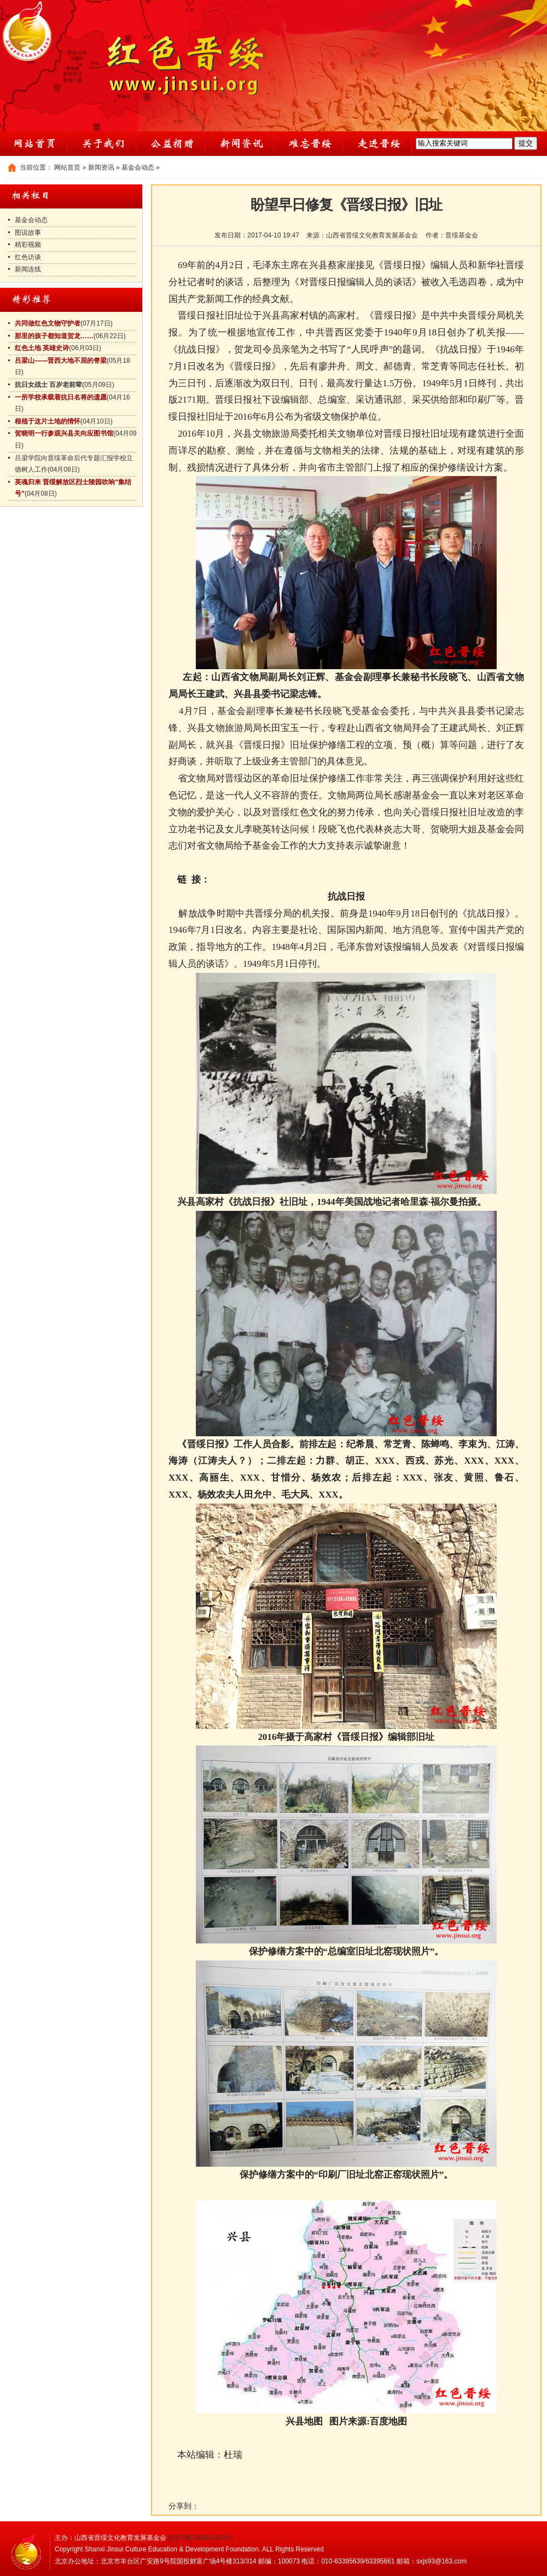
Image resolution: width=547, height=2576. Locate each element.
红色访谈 (28, 257)
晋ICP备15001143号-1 (201, 2538)
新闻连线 (28, 269)
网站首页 (67, 167)
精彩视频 (28, 244)
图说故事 (28, 232)
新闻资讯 (101, 167)
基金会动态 (137, 167)
